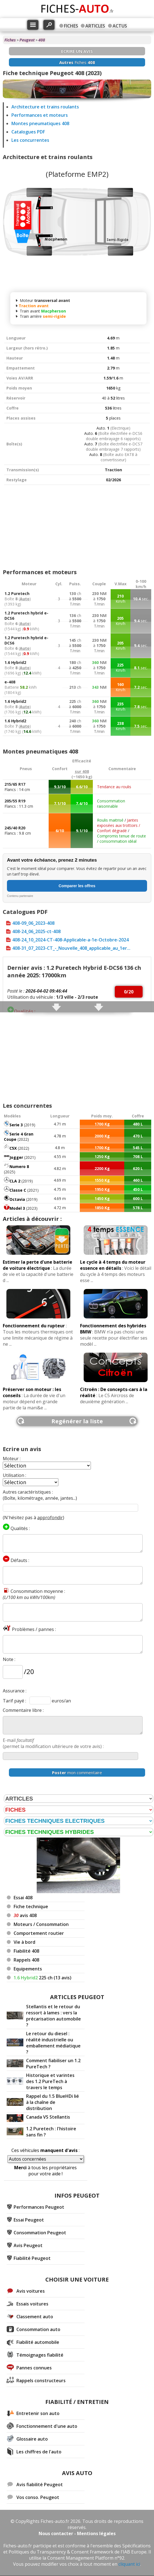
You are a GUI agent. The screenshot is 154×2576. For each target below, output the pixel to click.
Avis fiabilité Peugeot (39, 2484)
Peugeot (27, 40)
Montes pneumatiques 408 (40, 123)
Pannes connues (34, 2368)
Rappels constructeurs (41, 2380)
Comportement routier (39, 1933)
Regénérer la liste (77, 1421)
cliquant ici (129, 2564)
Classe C (17, 1190)
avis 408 (25, 1915)
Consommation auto (38, 2329)
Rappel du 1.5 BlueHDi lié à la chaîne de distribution (52, 2102)
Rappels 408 (26, 1960)
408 (41, 40)
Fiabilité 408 (26, 1951)
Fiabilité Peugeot (32, 2258)
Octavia (17, 1199)
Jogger (16, 1157)
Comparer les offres (77, 886)
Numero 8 (19, 1166)
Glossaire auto (32, 2439)
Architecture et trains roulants (45, 107)
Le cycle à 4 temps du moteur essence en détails (112, 1265)
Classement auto (34, 2317)
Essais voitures (32, 2304)
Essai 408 (23, 1898)
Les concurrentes (30, 140)
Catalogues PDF (28, 132)
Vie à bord (24, 1942)
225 (42, 1978)
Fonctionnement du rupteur (34, 1326)
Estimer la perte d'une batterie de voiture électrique (37, 1265)
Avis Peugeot (28, 2245)
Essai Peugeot (29, 2220)
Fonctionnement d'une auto (46, 2426)
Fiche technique (31, 1906)
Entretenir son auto (37, 2413)
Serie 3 (16, 1124)
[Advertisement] (77, 524)
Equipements (28, 1969)
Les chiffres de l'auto (38, 2452)
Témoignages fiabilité (39, 2355)
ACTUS (120, 26)
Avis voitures (30, 2291)
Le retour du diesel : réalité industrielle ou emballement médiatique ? (53, 2042)
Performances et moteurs (39, 115)
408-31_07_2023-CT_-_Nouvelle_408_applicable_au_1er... (71, 948)
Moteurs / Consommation (41, 1924)
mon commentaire (77, 1772)
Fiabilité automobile (37, 2342)
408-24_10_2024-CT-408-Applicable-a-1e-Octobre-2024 (70, 940)
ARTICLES (95, 26)
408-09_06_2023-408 (33, 923)
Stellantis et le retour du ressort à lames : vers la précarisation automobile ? (53, 2016)
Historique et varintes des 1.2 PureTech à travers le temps (50, 2081)
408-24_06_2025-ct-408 (36, 931)
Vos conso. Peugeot (37, 2497)
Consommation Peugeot (40, 2233)
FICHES (71, 26)
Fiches (10, 40)
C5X (13, 1148)
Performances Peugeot (39, 2207)
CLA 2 (14, 1181)
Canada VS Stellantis (48, 2117)
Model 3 (17, 1208)
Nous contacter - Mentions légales (77, 2533)
